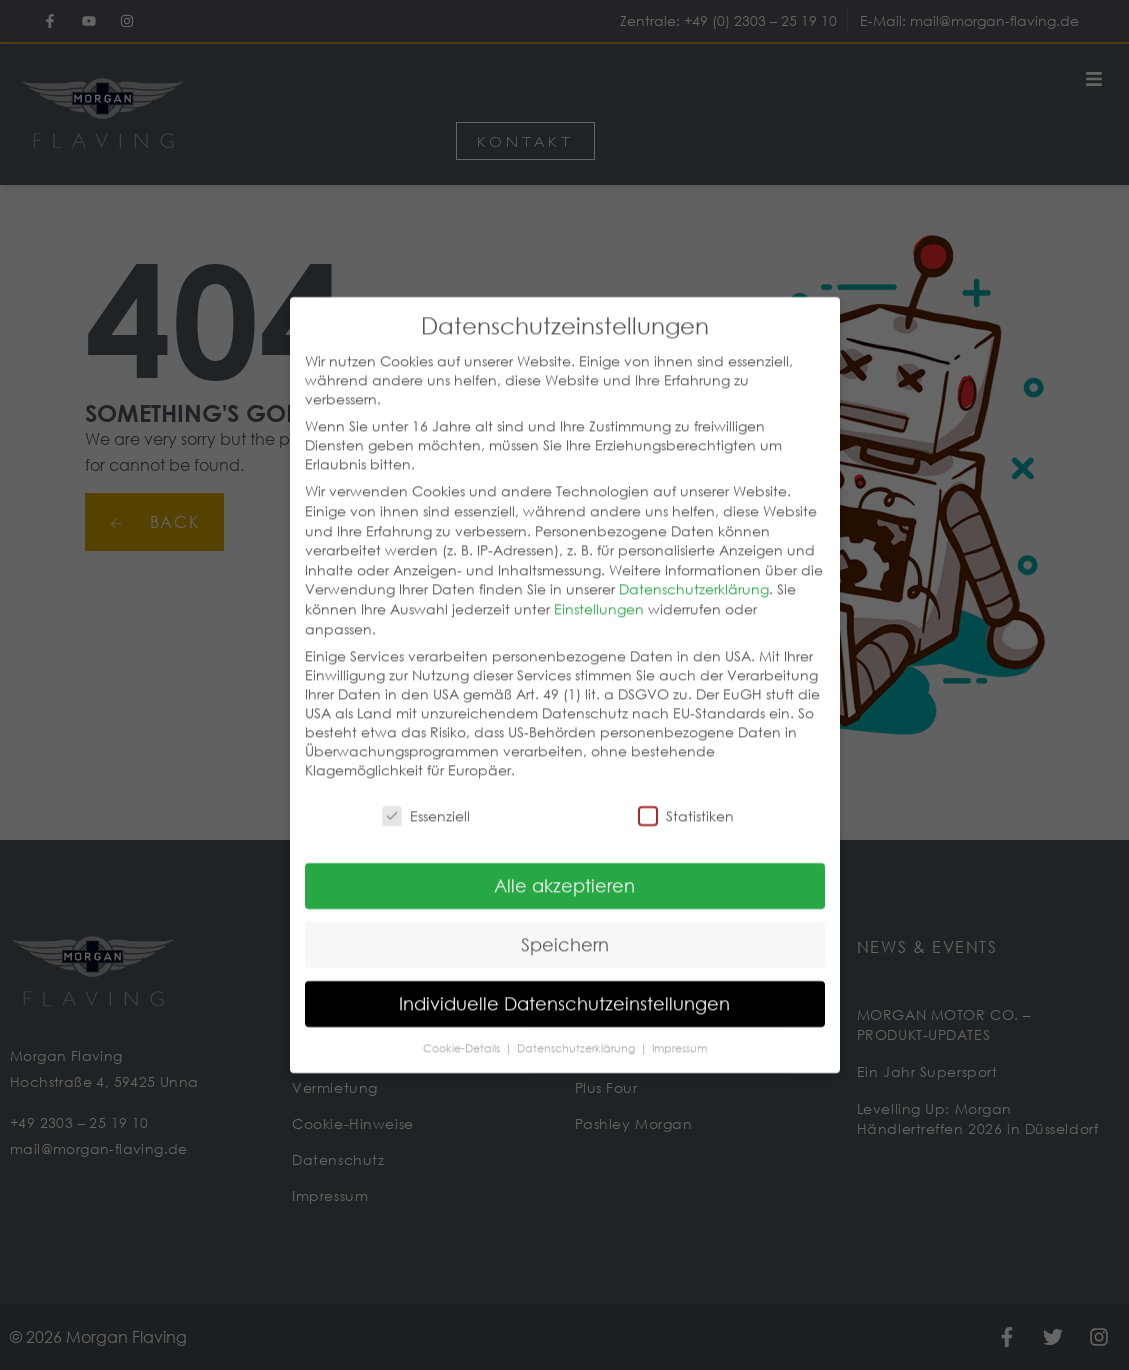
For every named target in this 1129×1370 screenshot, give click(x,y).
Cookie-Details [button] (463, 1026)
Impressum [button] (679, 1026)
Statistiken (686, 792)
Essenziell (426, 792)
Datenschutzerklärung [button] (577, 1026)
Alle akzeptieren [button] (564, 863)
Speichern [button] (565, 922)
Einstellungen (599, 585)
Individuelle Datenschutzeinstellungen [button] (564, 981)
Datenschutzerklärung (694, 566)
